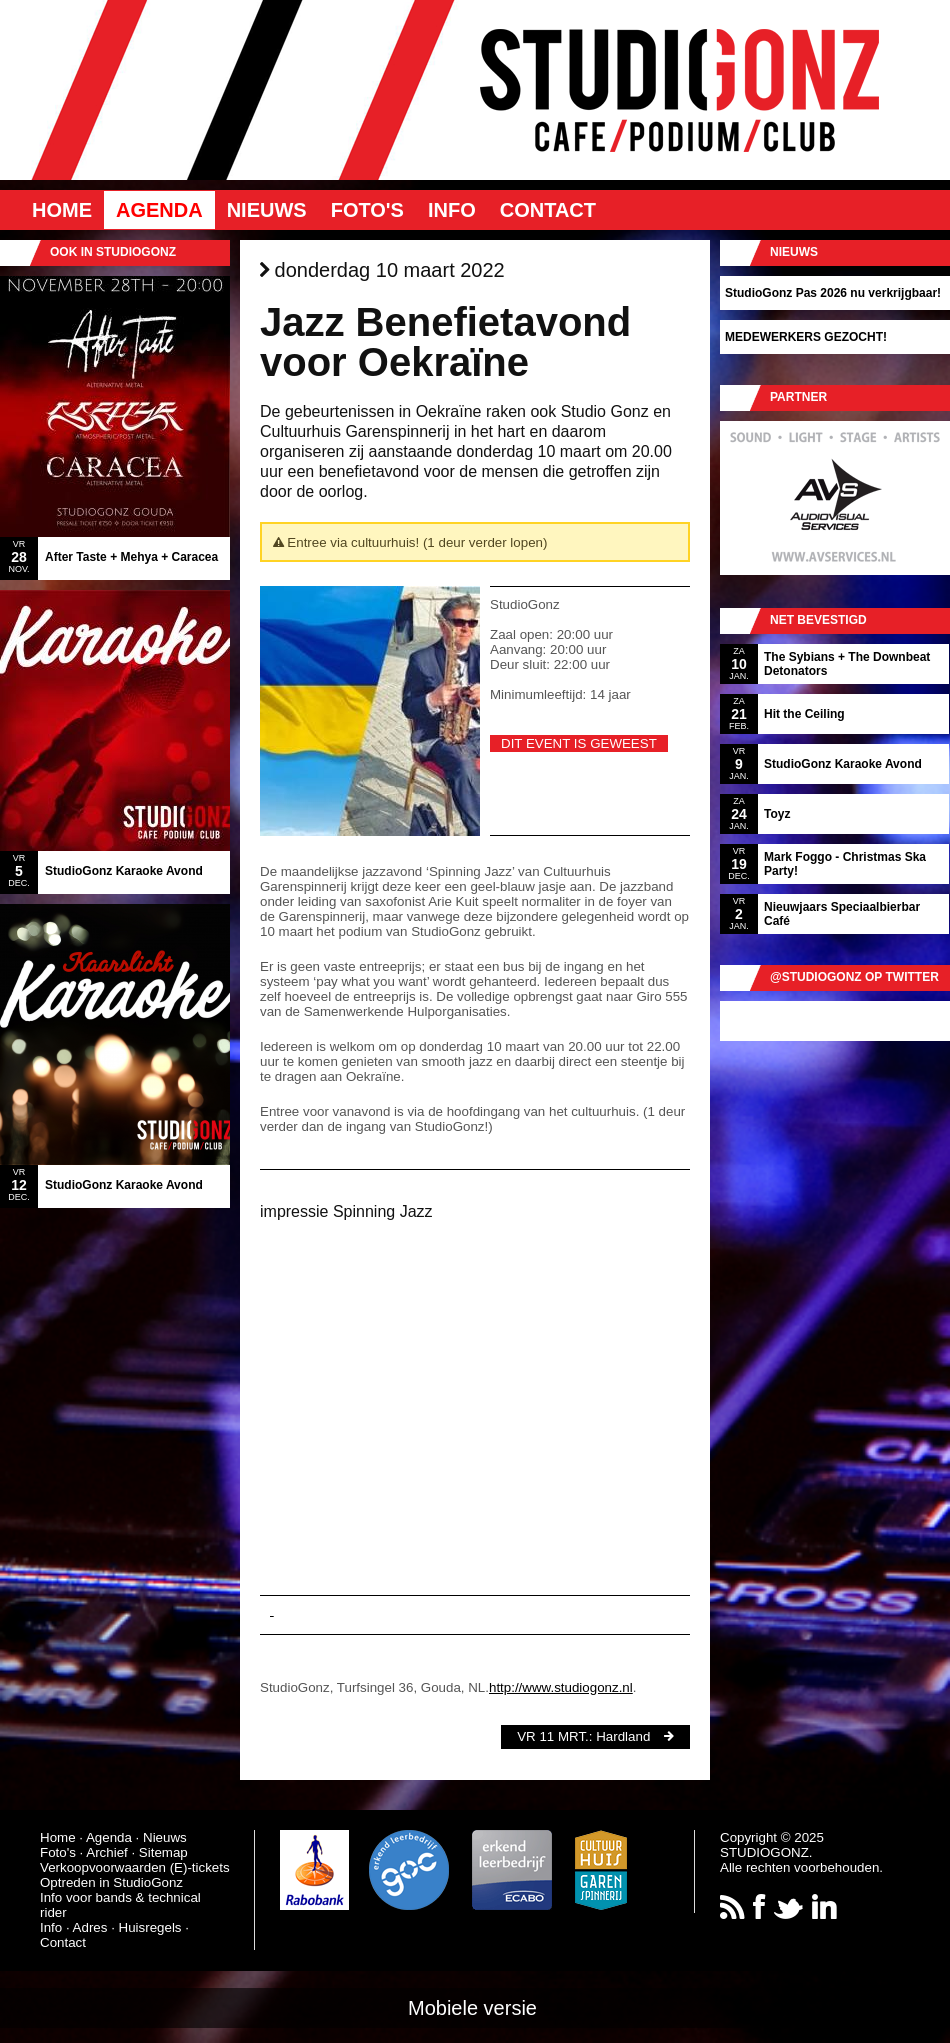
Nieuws (267, 210)
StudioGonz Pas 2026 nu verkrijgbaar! (833, 293)
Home (62, 210)
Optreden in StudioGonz (111, 1882)
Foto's (367, 210)
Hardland (623, 1736)
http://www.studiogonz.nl (561, 1687)
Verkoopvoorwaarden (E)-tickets (135, 1867)
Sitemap (163, 1852)
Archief (106, 1852)
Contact (548, 210)
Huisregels (150, 1927)
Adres (90, 1927)
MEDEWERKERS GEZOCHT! (806, 337)
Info (452, 210)
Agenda (159, 210)
